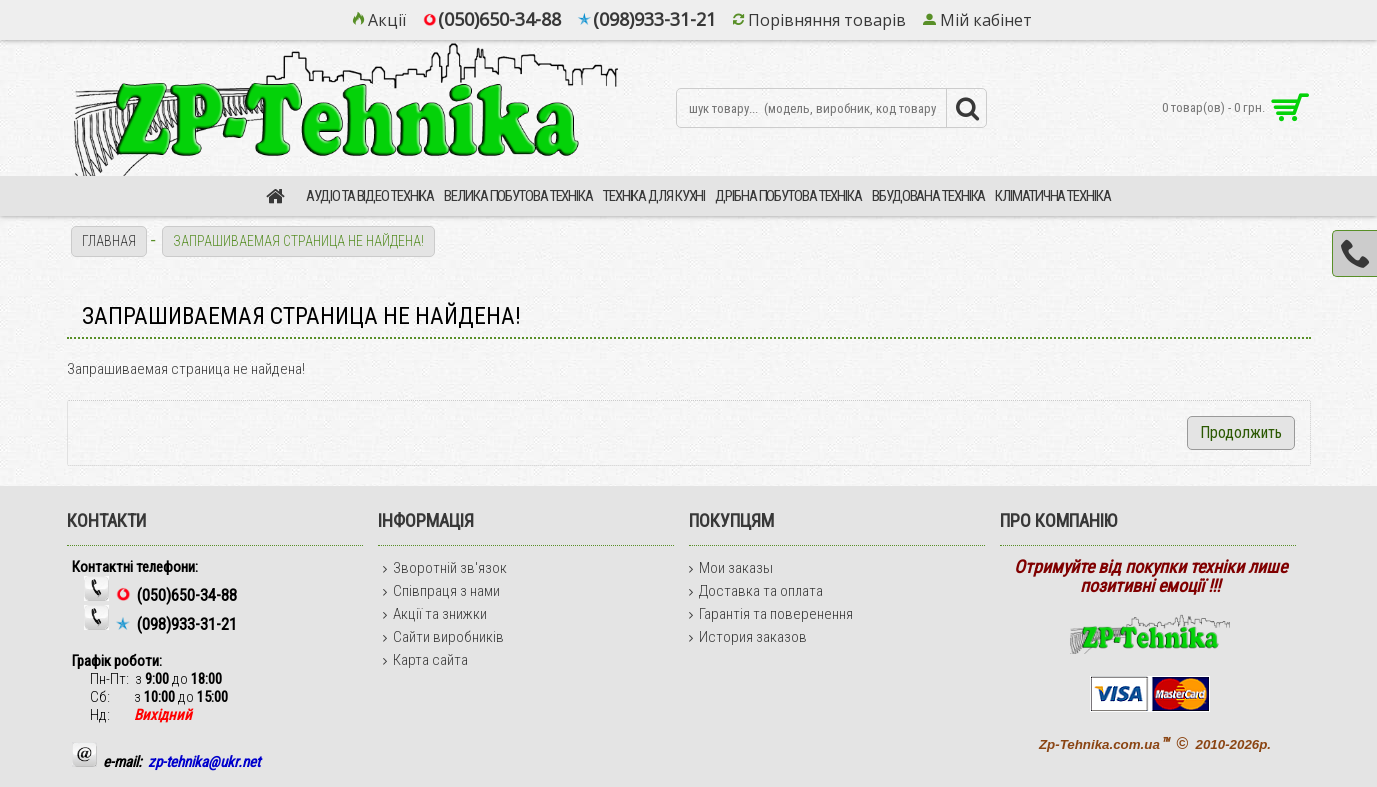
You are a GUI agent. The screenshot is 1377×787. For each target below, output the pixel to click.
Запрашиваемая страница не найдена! (298, 241)
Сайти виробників (443, 637)
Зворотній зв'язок (445, 568)
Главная (109, 241)
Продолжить (1241, 432)
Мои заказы (731, 568)
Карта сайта (425, 660)
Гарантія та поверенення (771, 614)
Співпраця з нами (441, 591)
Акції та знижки (435, 614)
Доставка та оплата (756, 591)
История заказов (748, 637)
